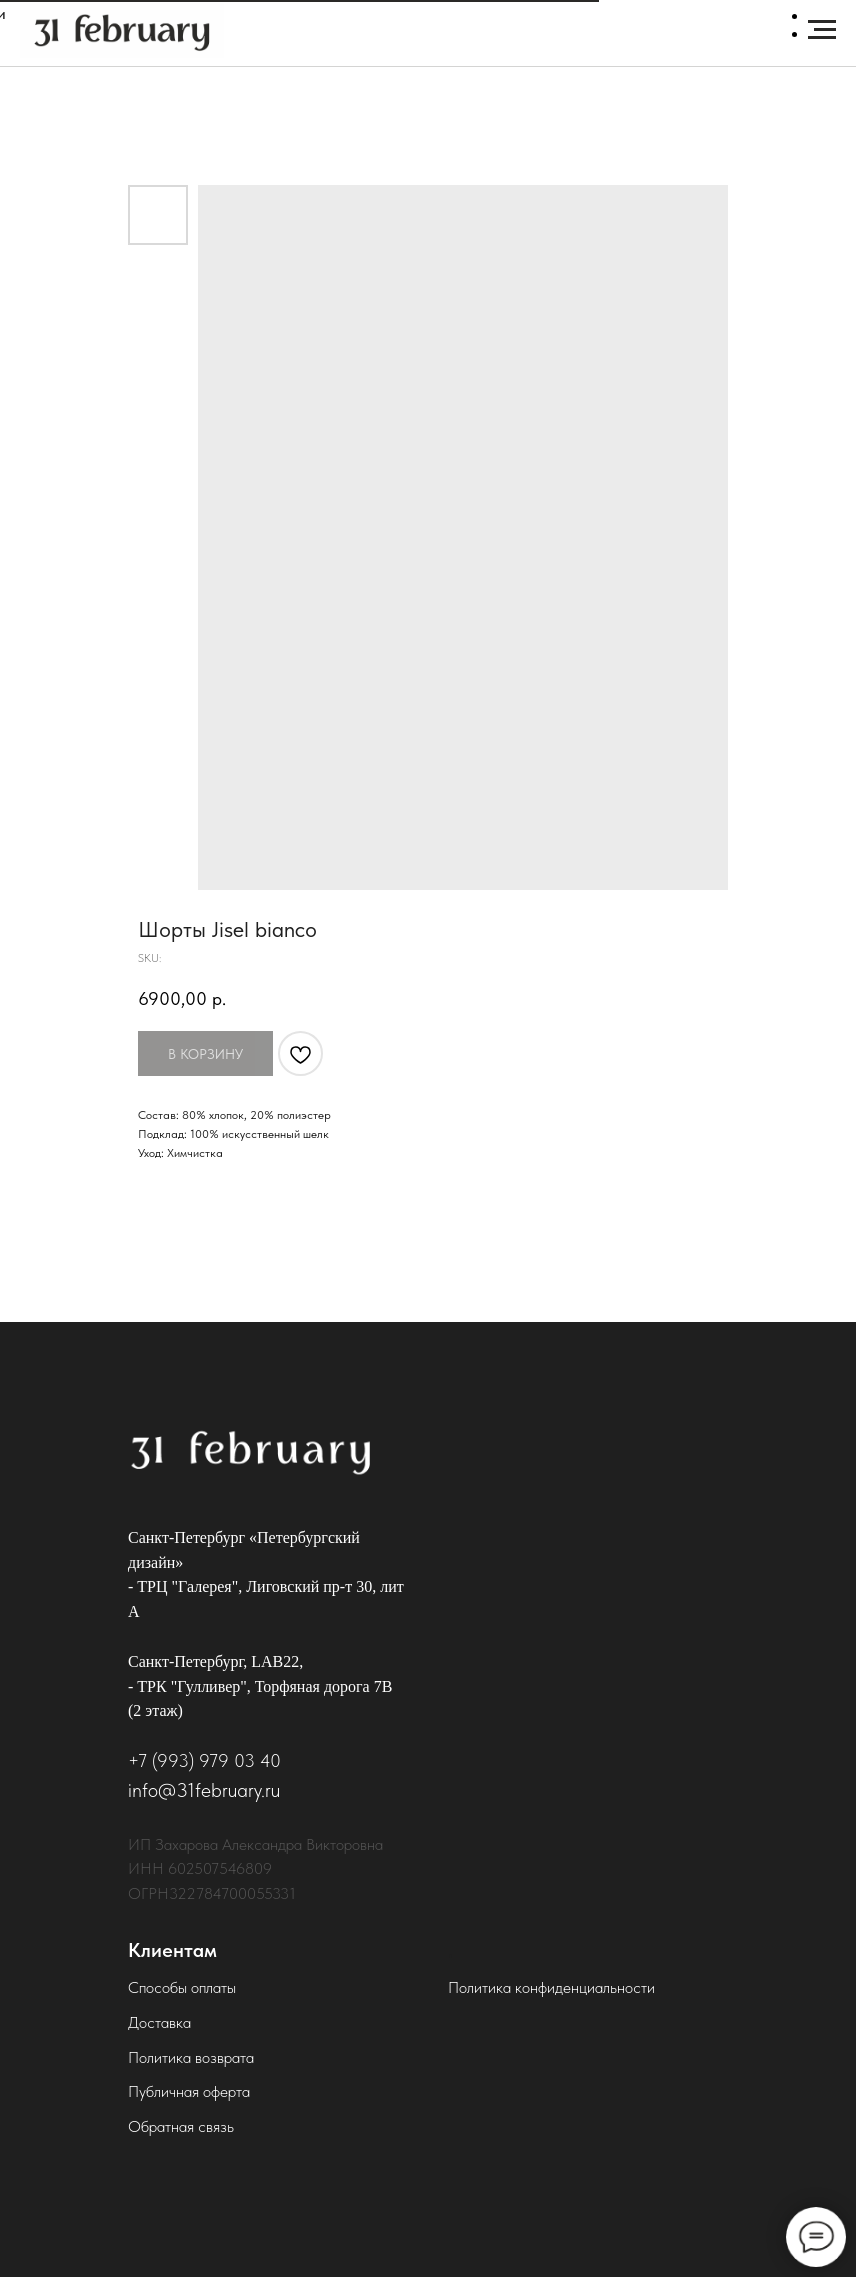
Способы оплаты (182, 1987)
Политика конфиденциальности (551, 1987)
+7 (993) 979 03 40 (204, 1760)
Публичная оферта (189, 2091)
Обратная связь (181, 2126)
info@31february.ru (204, 1790)
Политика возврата (191, 2057)
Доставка (159, 2022)
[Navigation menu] (822, 30)
